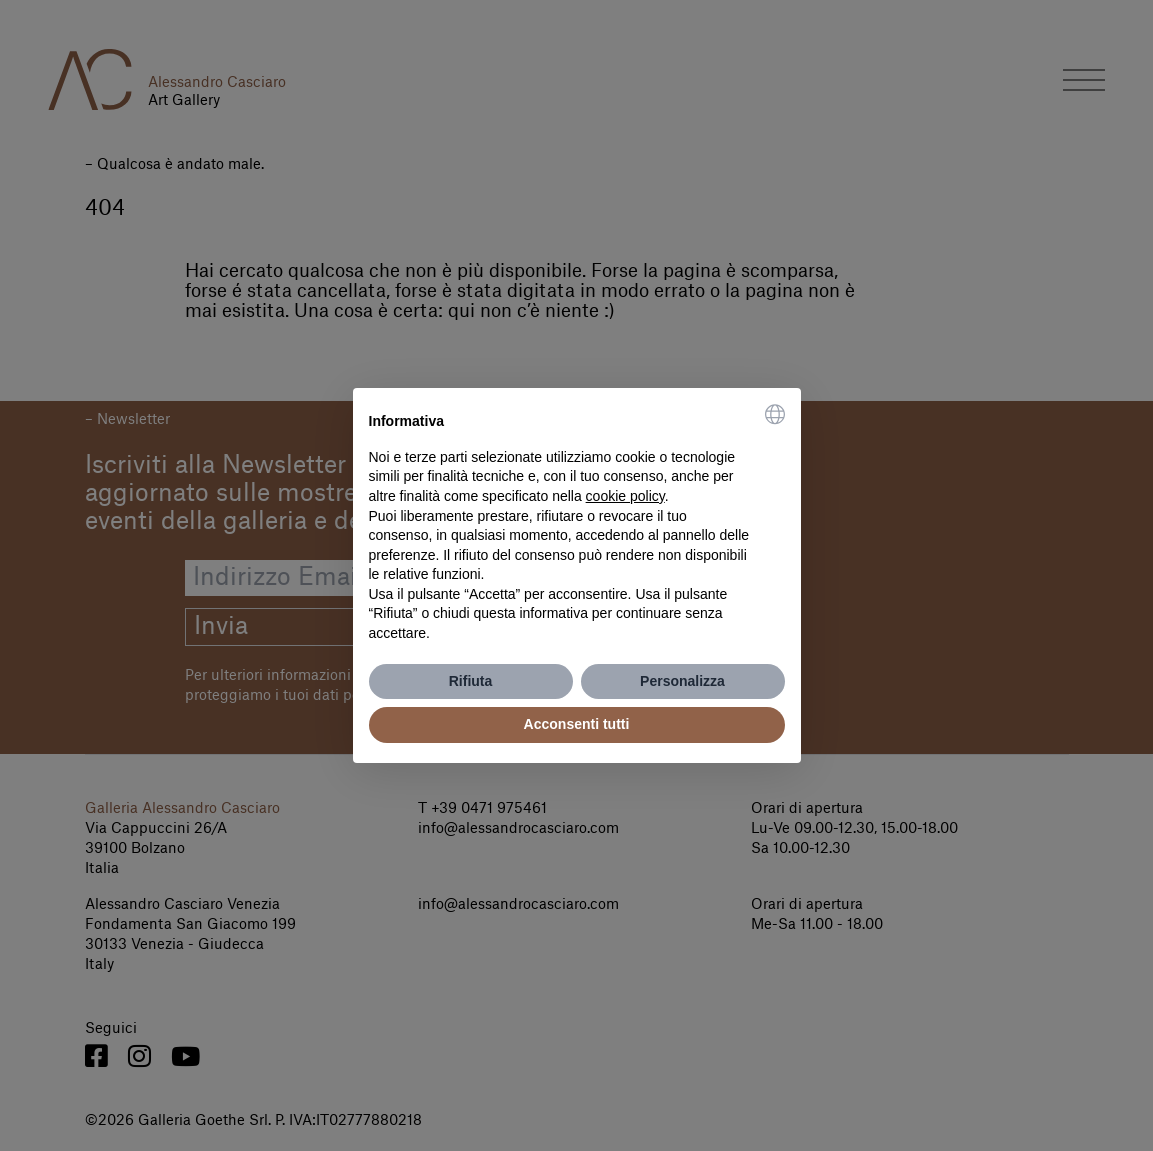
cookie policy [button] (625, 496)
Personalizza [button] (682, 681)
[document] (577, 524)
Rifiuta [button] (471, 681)
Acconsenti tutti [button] (577, 724)
